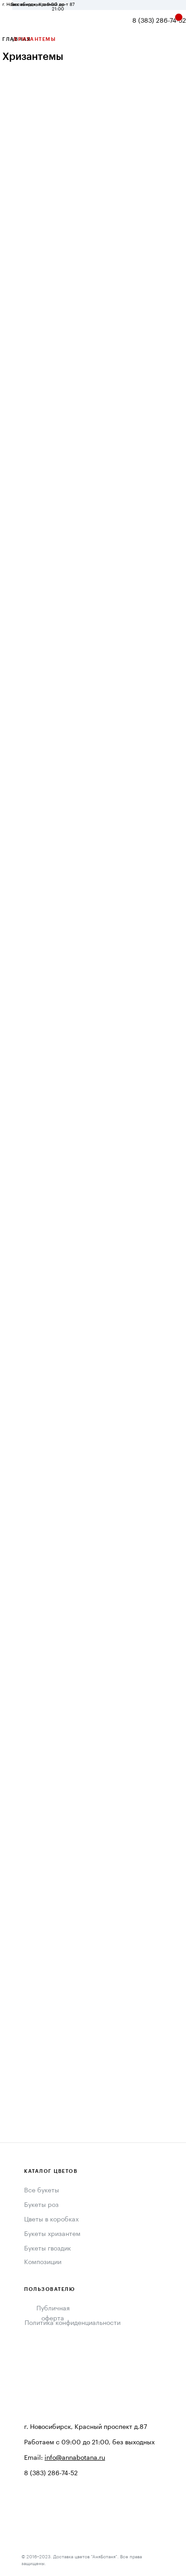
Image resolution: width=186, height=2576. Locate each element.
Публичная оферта (53, 2313)
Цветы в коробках (51, 2219)
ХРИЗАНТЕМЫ (34, 39)
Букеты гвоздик (47, 2248)
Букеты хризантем (52, 2234)
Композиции (42, 2262)
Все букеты (41, 2190)
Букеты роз (41, 2205)
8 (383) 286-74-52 (159, 21)
